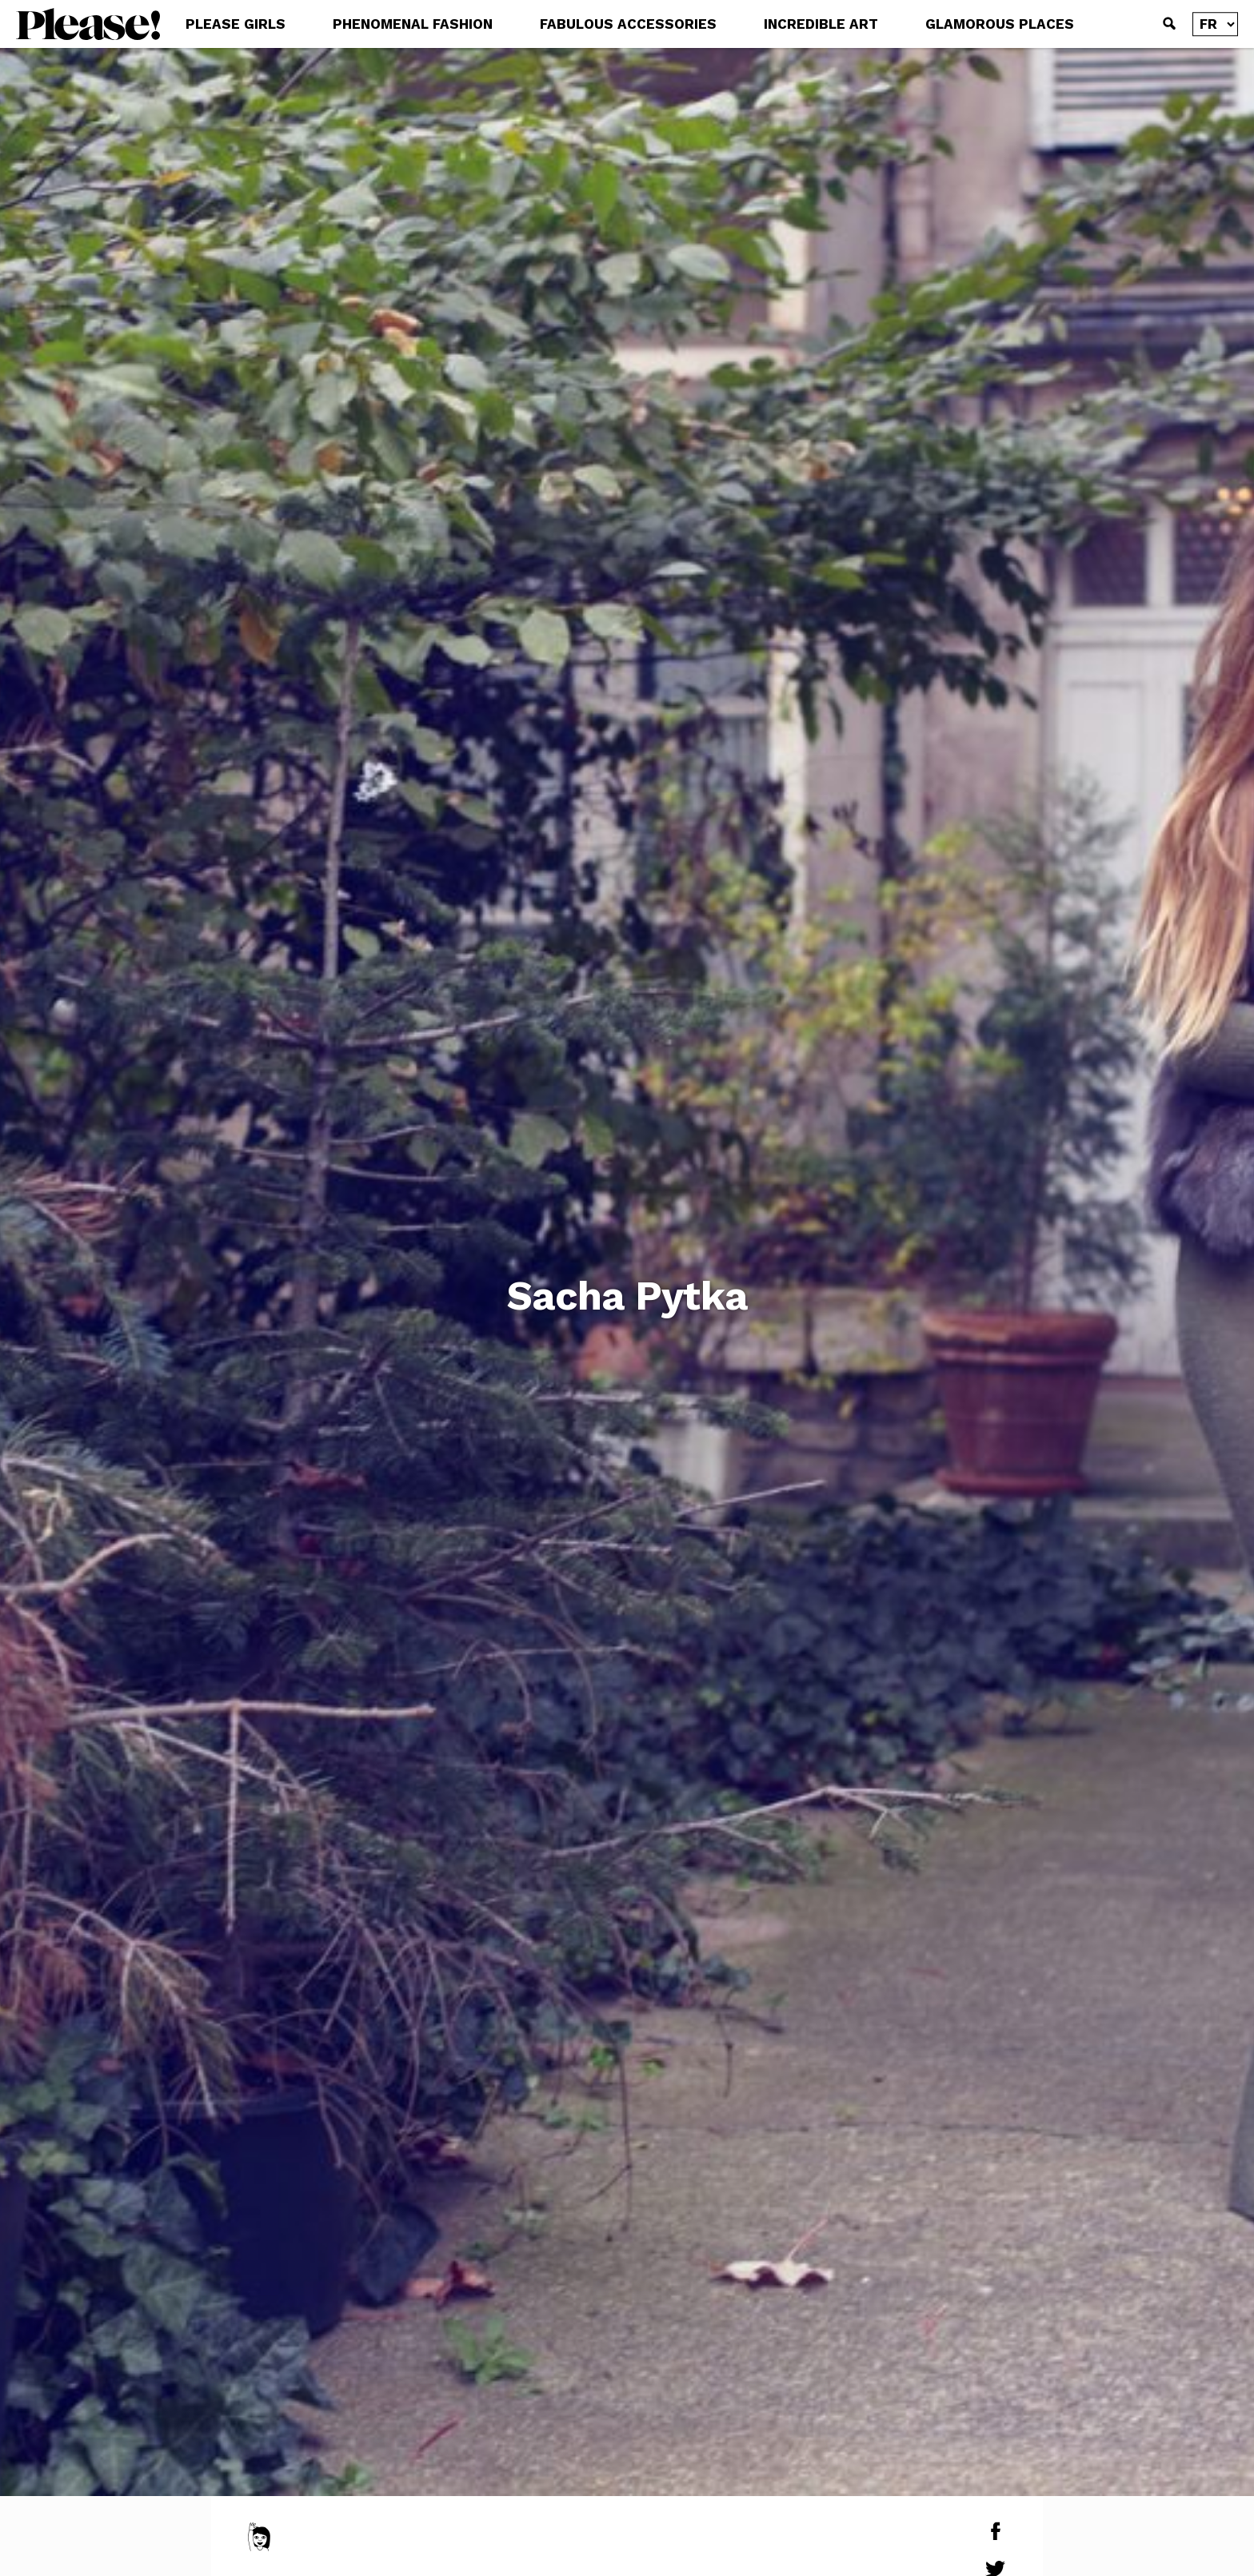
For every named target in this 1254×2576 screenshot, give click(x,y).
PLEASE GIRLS (236, 24)
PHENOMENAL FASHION (413, 24)
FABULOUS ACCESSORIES (628, 24)
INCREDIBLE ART (821, 24)
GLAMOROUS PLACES (999, 24)
